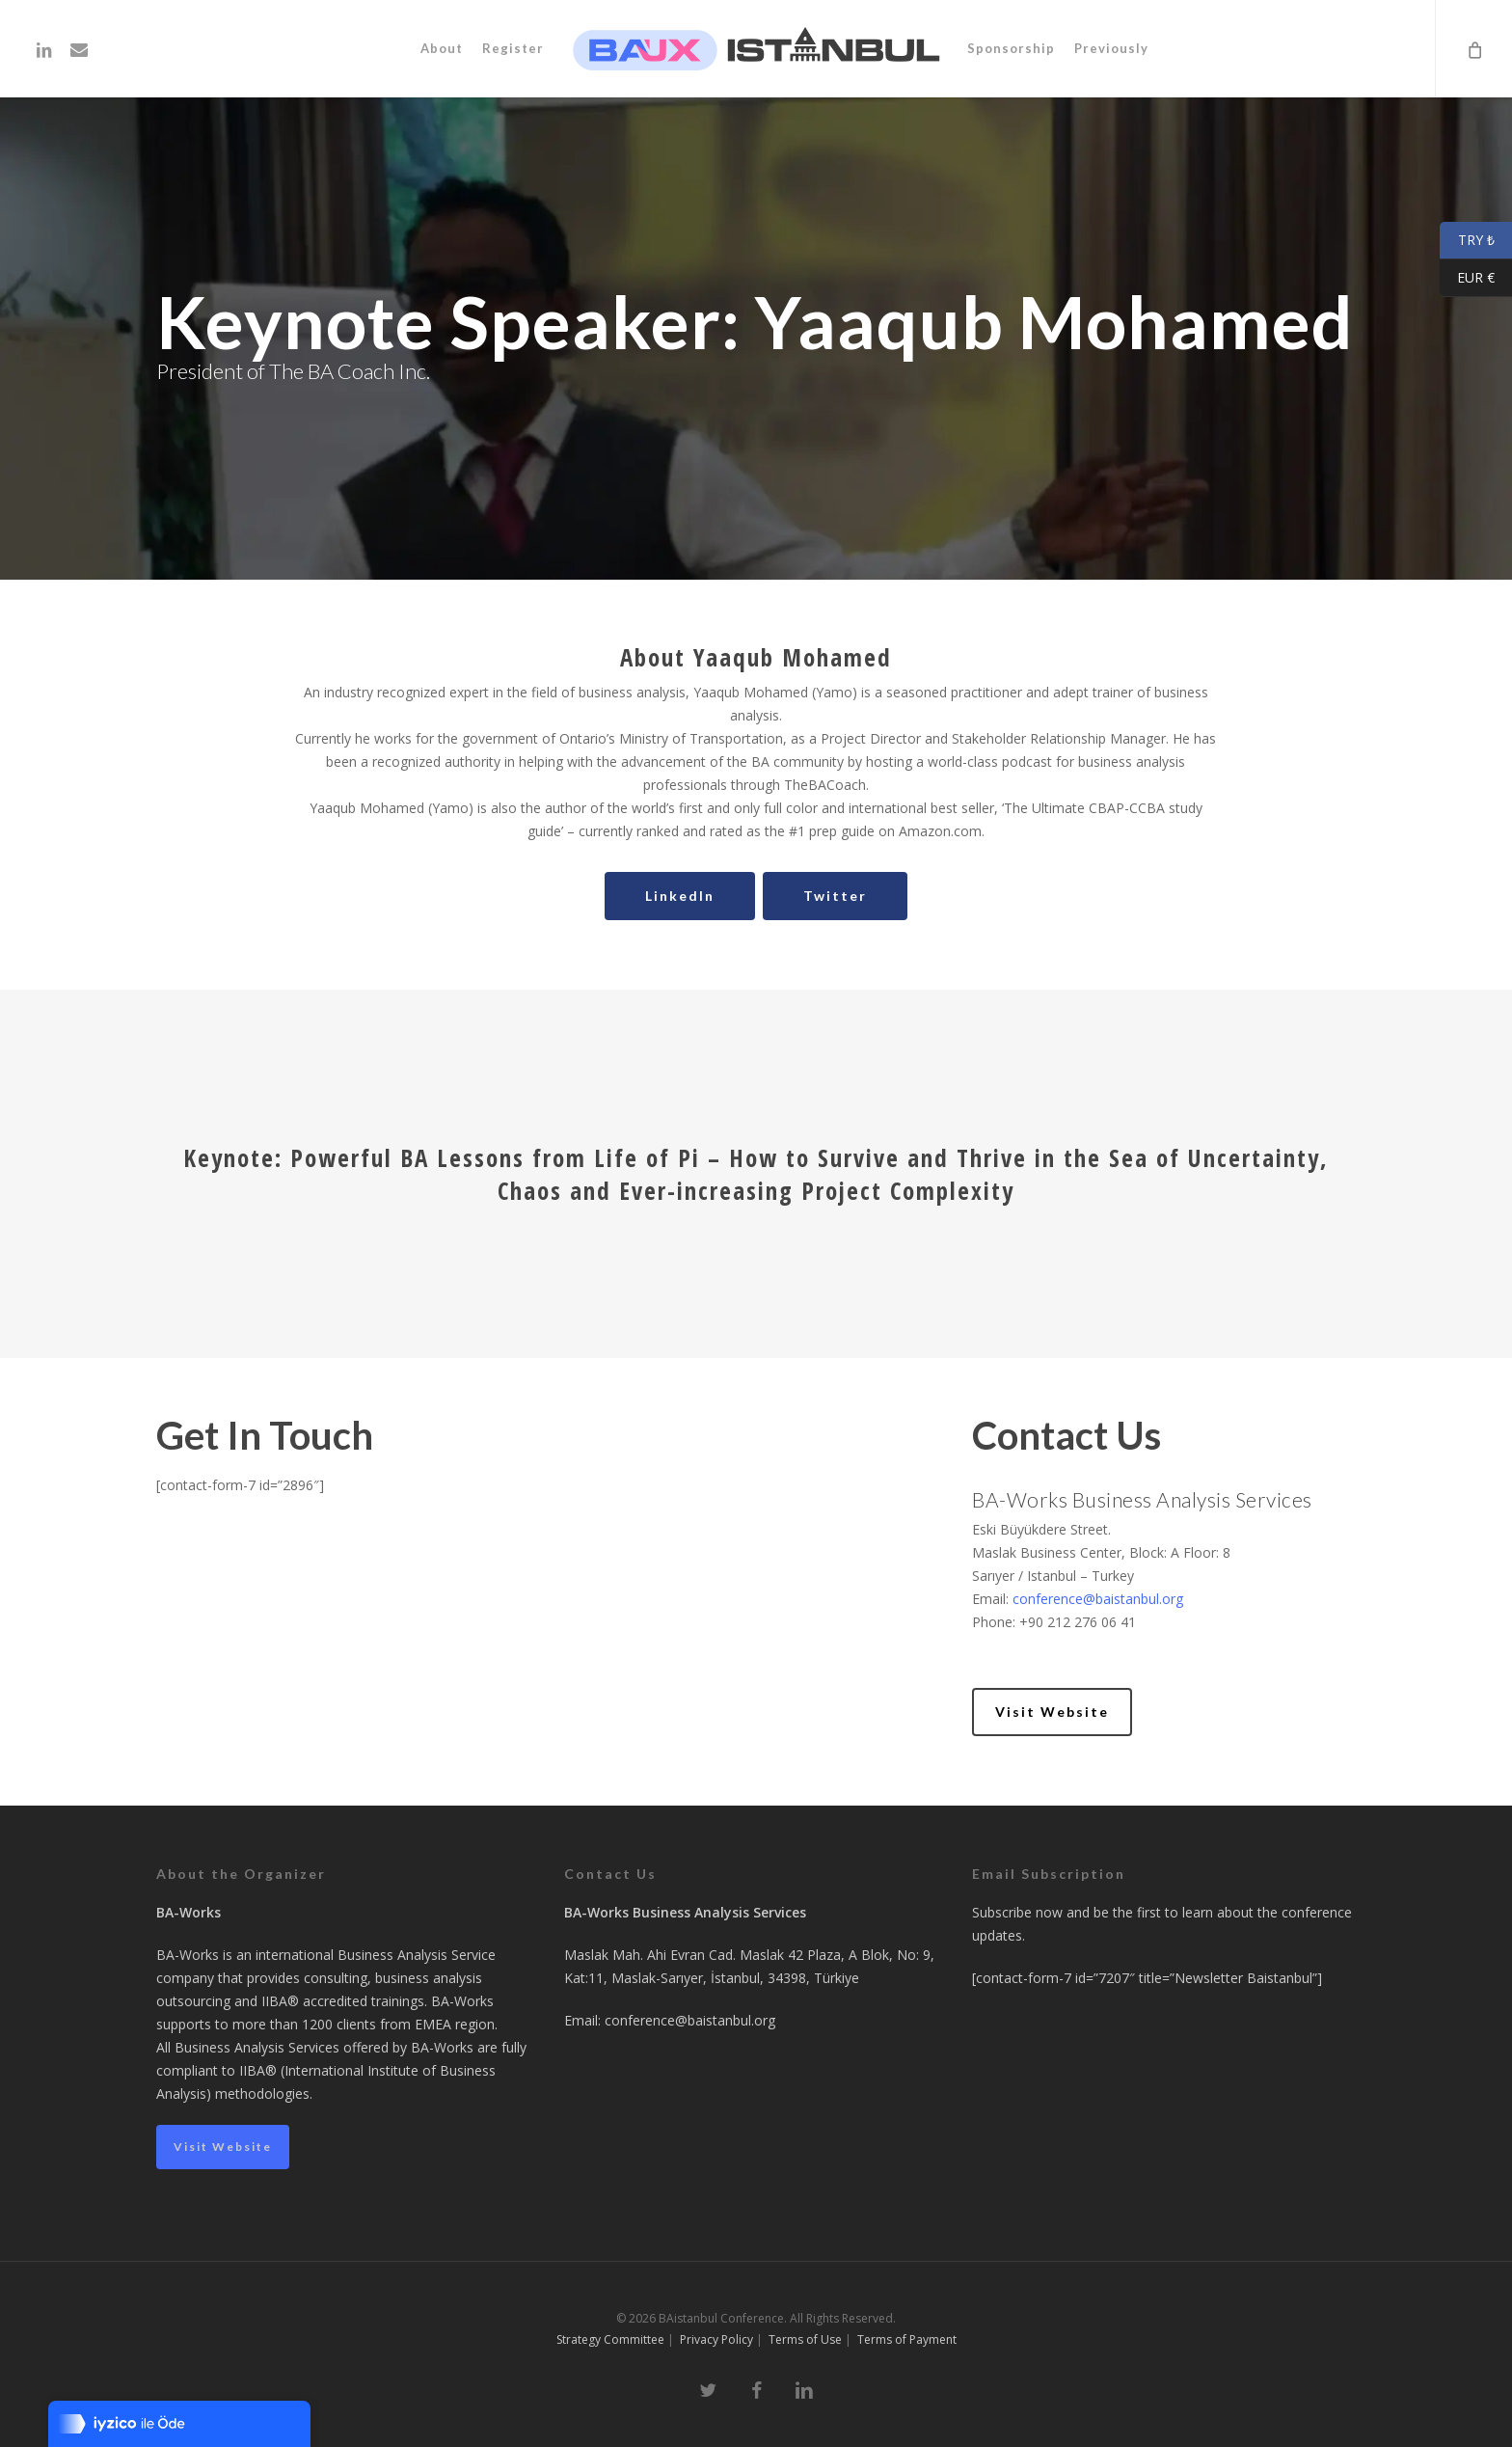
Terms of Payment (907, 2339)
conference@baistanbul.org (1097, 1599)
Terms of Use (805, 2339)
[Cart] (1473, 48)
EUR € (1467, 278)
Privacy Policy (716, 2339)
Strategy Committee (610, 2339)
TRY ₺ (1467, 240)
